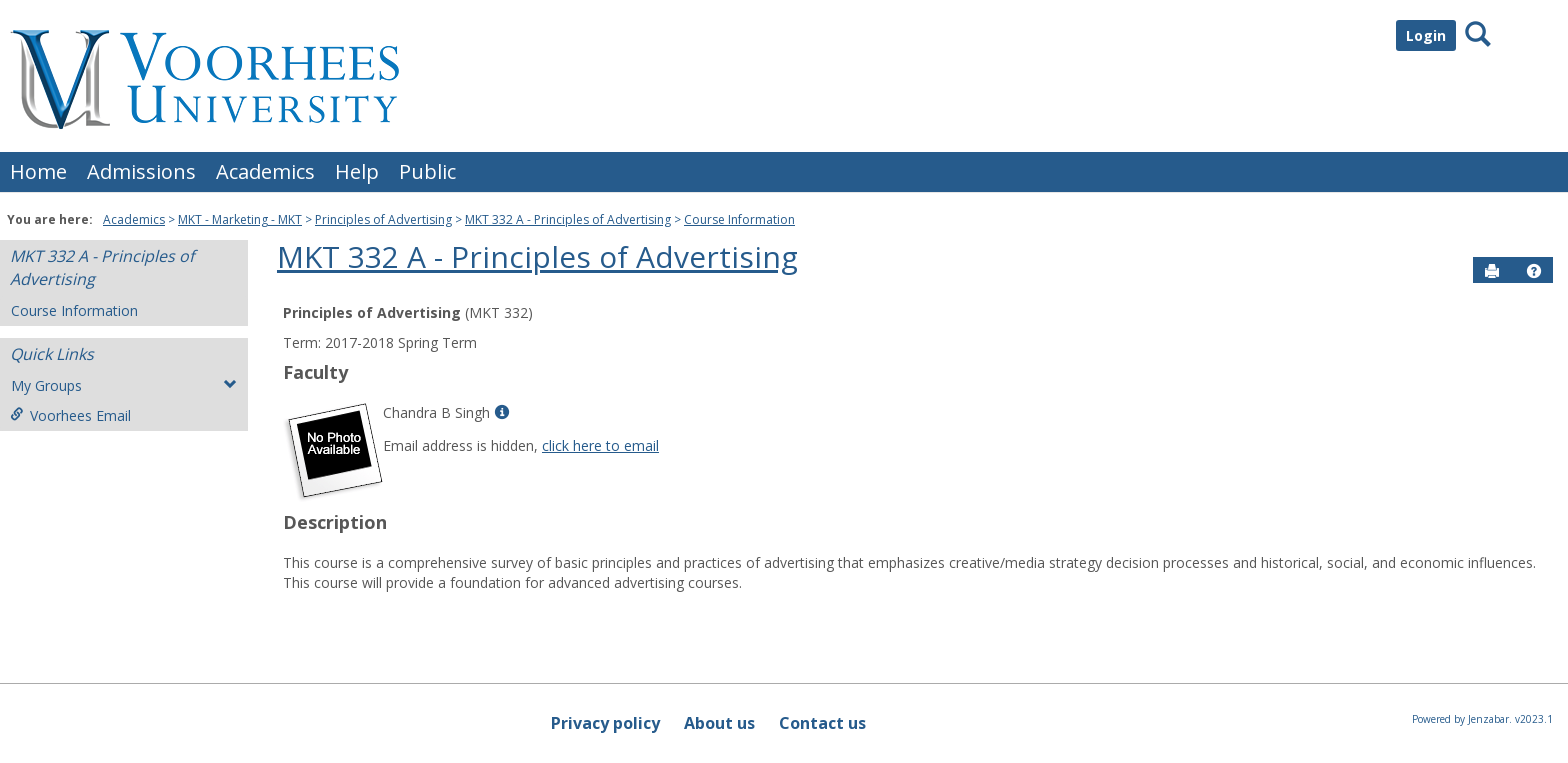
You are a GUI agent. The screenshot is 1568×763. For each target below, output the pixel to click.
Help (357, 171)
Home (38, 171)
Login (1426, 35)
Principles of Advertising (383, 219)
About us (719, 723)
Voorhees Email (70, 415)
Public (427, 171)
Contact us (822, 723)
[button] (1534, 271)
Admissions (141, 171)
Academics (265, 171)
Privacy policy (605, 723)
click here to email (600, 445)
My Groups (124, 385)
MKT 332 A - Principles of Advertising (568, 219)
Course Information (739, 219)
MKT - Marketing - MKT (240, 219)
